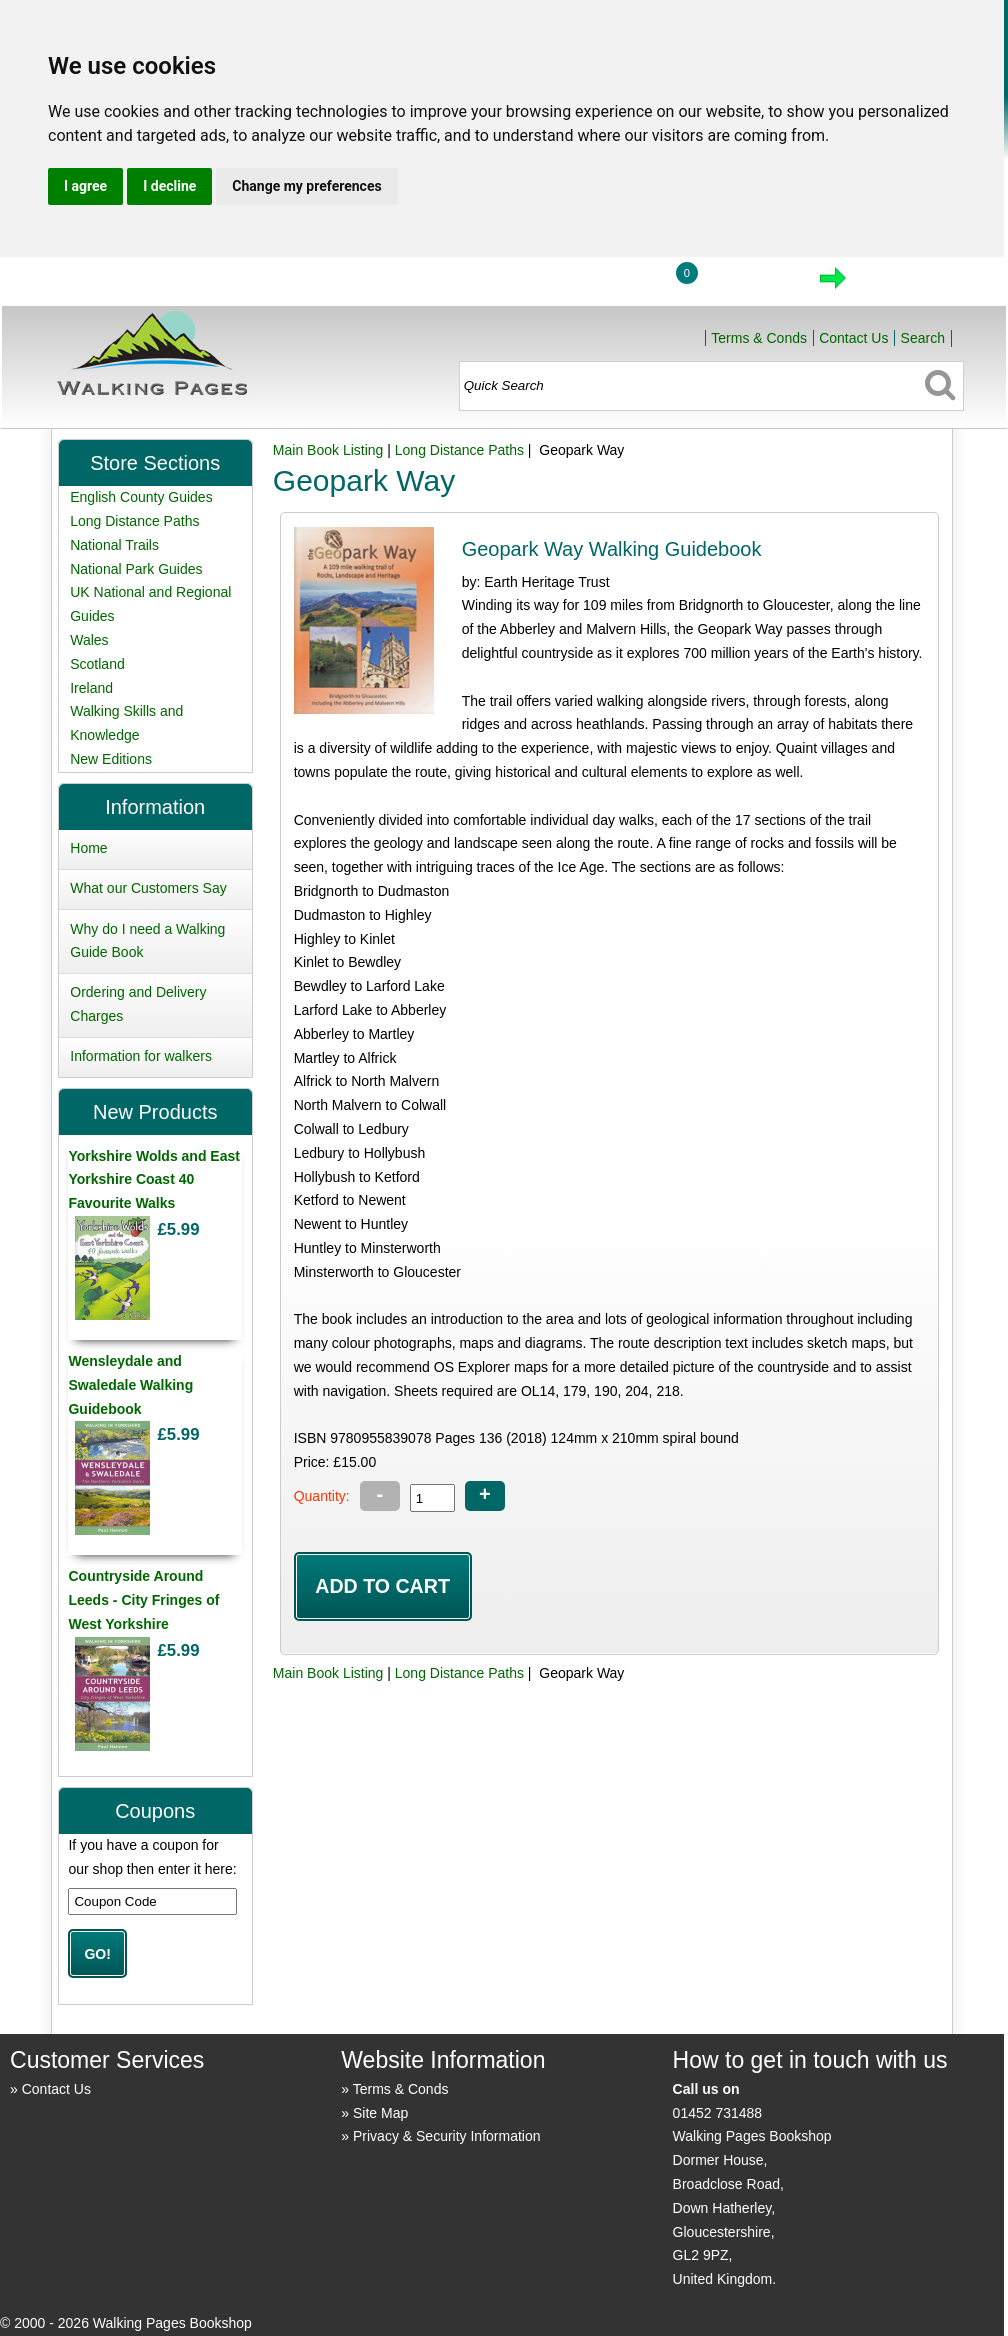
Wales (89, 640)
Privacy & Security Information (447, 2136)
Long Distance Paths (459, 450)
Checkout (900, 284)
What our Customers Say (148, 888)
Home (517, 284)
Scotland (97, 664)
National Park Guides (136, 569)
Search (923, 338)
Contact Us (853, 338)
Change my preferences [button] (306, 186)
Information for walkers (141, 1056)
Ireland (91, 688)
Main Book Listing (328, 450)
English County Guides (141, 497)
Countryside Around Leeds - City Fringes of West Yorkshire (143, 1600)
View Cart (749, 284)
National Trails (114, 545)
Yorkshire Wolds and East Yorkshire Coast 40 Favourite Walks (153, 1180)
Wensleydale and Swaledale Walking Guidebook (130, 1385)
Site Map (380, 2113)
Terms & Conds (759, 338)
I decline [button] (169, 186)
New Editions (111, 759)
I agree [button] (85, 186)
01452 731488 (718, 2113)
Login (610, 284)
